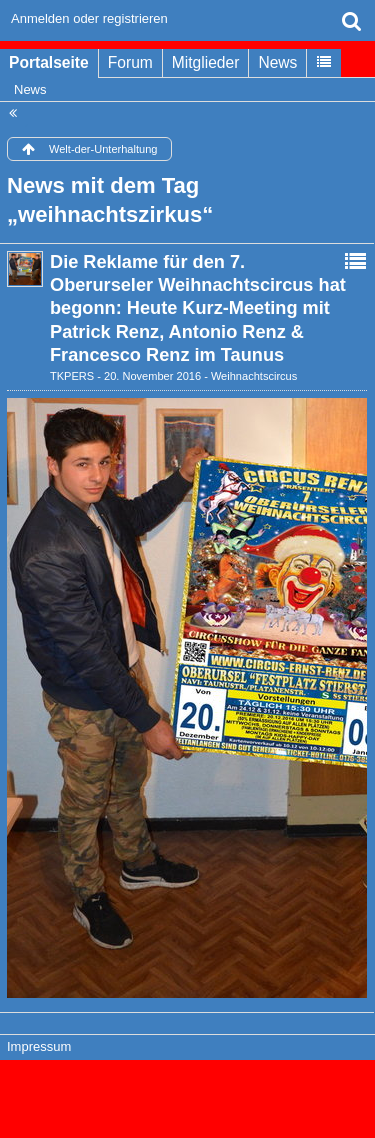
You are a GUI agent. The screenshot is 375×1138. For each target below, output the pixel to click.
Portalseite (49, 62)
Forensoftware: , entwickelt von (188, 1090)
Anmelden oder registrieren (89, 18)
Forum (130, 62)
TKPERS (72, 376)
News (277, 62)
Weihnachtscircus (254, 376)
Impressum (39, 1046)
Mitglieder (206, 62)
